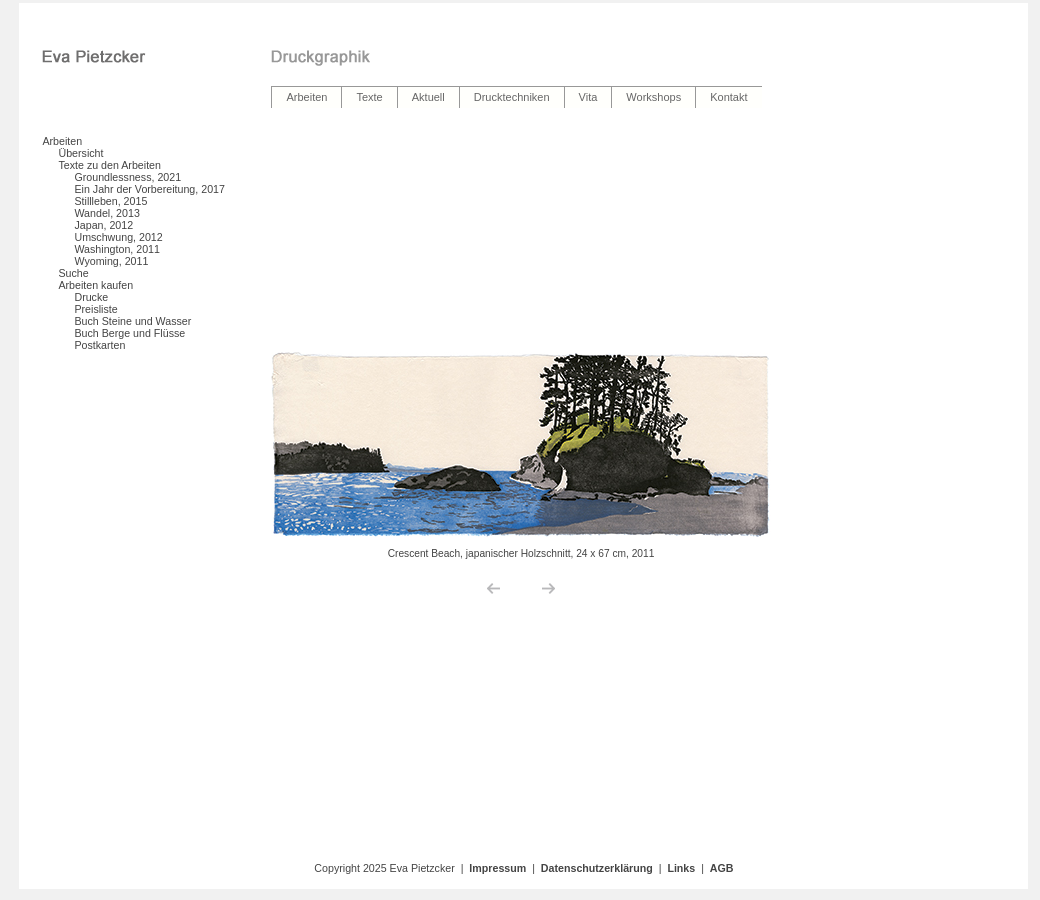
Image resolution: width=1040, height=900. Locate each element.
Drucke (91, 297)
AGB (722, 868)
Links (681, 868)
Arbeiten (62, 141)
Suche (73, 273)
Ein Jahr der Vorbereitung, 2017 (149, 189)
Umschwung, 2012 (118, 237)
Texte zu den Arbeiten (109, 165)
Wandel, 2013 (106, 213)
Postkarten (99, 345)
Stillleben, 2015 (110, 201)
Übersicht (80, 153)
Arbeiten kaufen (95, 285)
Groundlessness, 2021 (127, 177)
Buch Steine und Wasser (132, 321)
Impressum (497, 868)
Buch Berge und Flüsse (129, 333)
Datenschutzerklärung (597, 868)
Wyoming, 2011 (111, 261)
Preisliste (95, 309)
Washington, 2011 (117, 249)
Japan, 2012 (103, 225)
